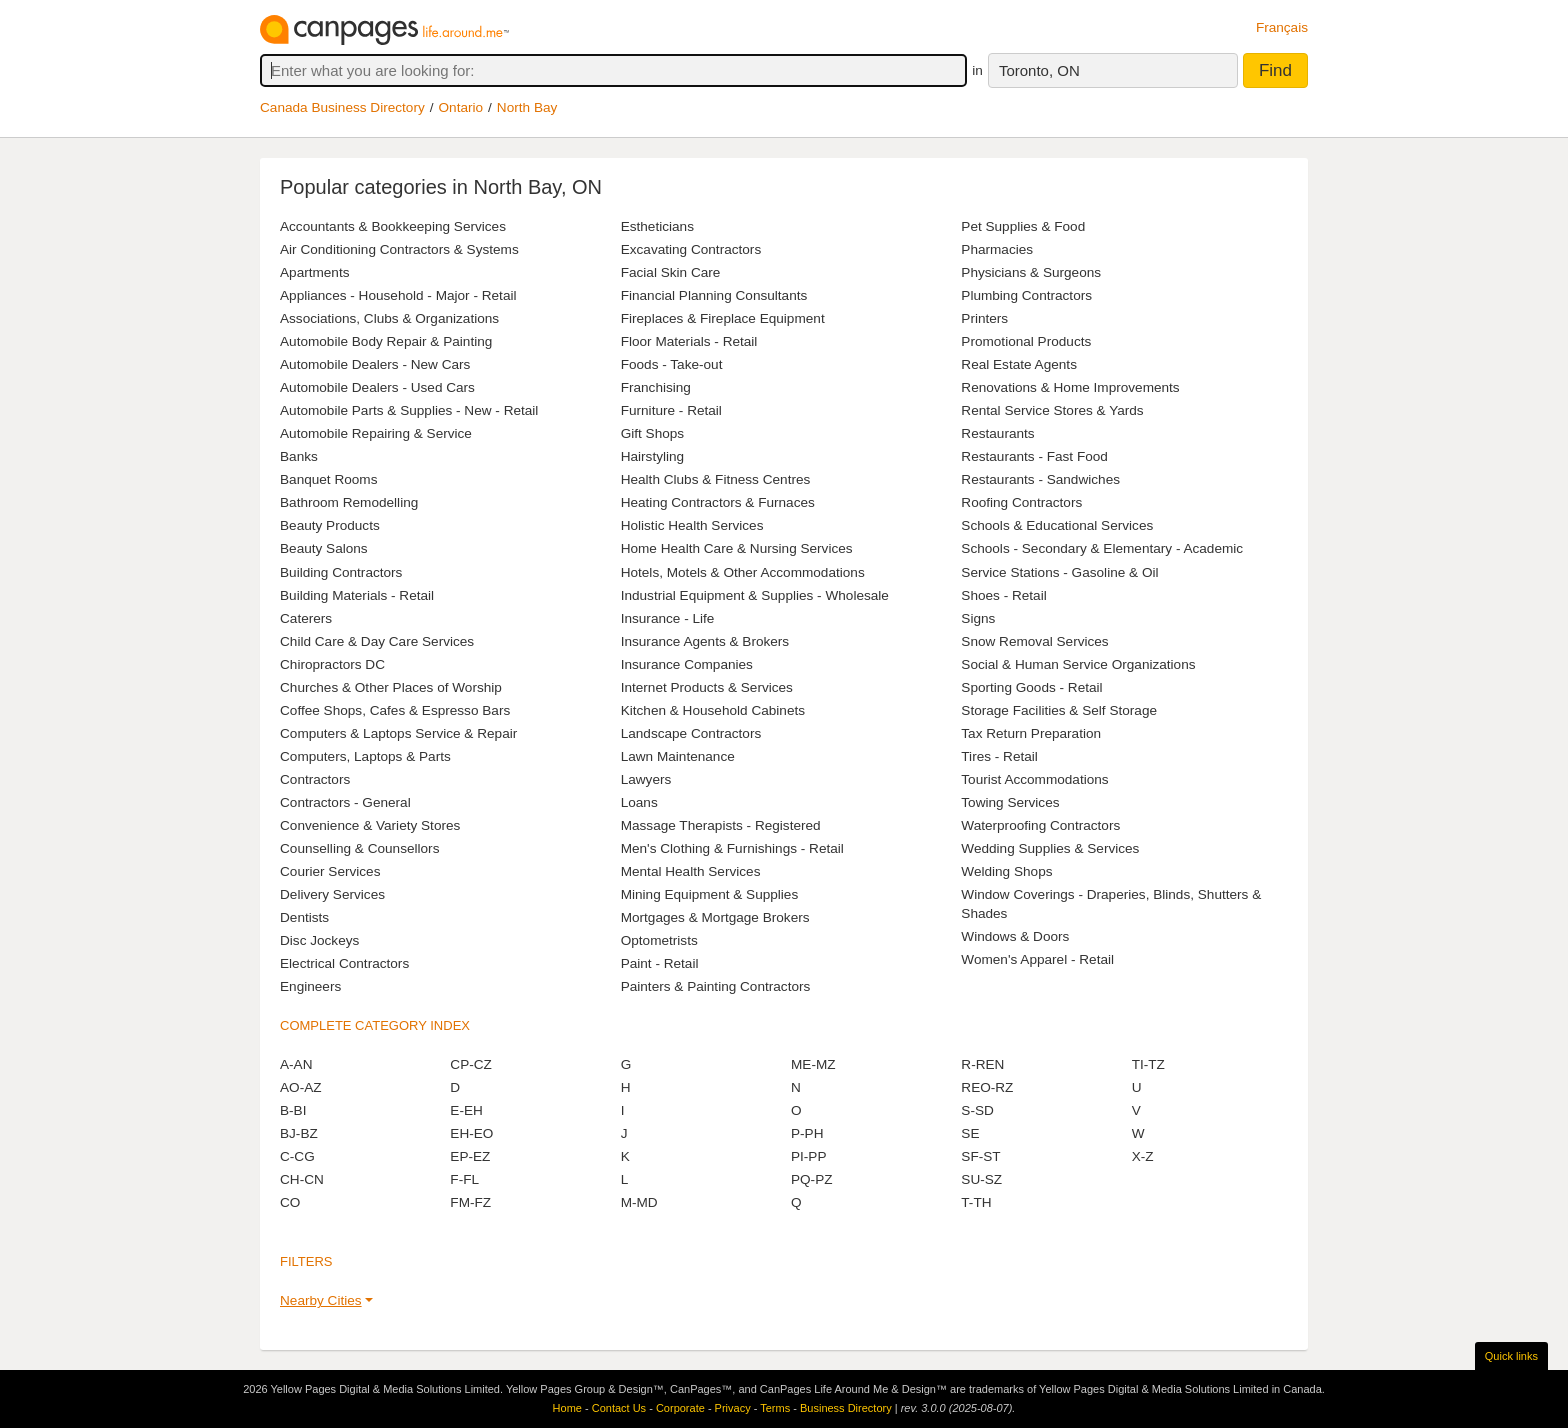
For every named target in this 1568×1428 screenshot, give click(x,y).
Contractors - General (345, 802)
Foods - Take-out (672, 364)
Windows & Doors (1015, 936)
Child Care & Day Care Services (377, 641)
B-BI (293, 1110)
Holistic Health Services (692, 525)
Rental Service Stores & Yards (1052, 410)
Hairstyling (652, 456)
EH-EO (471, 1133)
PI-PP (809, 1156)
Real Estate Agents (1019, 364)
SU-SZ (981, 1179)
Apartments (315, 272)
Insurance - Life (668, 618)
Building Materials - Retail (357, 595)
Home (567, 1408)
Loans (639, 802)
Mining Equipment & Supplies (710, 894)
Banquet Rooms (328, 479)
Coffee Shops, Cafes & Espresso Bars (395, 710)
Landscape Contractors (691, 733)
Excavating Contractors (691, 249)
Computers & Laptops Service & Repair (398, 733)
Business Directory (846, 1408)
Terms (775, 1408)
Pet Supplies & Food (1023, 226)
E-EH (466, 1110)
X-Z (1143, 1156)
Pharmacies (997, 249)
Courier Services (330, 871)
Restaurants (997, 433)
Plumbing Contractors (1026, 295)
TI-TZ (1148, 1064)
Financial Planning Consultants (714, 295)
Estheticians (657, 226)
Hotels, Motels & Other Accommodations (743, 572)
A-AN (296, 1064)
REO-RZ (987, 1087)
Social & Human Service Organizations (1078, 664)
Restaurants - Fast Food (1034, 456)
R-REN (982, 1064)
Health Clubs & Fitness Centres (716, 479)
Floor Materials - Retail (689, 341)
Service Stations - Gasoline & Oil (1059, 572)
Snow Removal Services (1034, 641)
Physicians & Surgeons (1031, 272)
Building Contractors (341, 572)
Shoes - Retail (1003, 595)
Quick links (1511, 1356)
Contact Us (619, 1408)
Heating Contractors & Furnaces (718, 502)
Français (1282, 27)
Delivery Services (332, 894)
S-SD (977, 1110)
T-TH (976, 1202)
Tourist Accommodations (1034, 779)
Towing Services (1010, 802)
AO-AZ (301, 1087)
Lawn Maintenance (678, 756)
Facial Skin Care (671, 272)
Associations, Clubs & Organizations (389, 318)
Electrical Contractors (344, 963)
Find (1275, 70)
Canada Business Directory (342, 107)
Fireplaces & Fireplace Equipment (723, 318)
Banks (299, 456)
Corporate (680, 1408)
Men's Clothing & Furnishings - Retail (732, 848)
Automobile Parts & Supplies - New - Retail (409, 410)
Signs (978, 618)
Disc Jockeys (319, 940)
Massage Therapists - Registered (721, 825)
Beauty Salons (324, 548)
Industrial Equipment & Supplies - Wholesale (755, 595)
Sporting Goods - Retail (1031, 687)
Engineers (310, 986)
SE (970, 1133)
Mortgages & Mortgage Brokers (715, 917)
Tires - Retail (999, 756)
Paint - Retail (660, 963)
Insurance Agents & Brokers (705, 641)
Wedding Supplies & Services (1050, 848)
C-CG (297, 1156)
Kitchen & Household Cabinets (713, 710)
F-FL (464, 1179)
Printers (984, 318)
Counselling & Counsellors (359, 848)
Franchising (656, 387)
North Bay (527, 107)
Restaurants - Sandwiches (1040, 479)
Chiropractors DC (332, 664)
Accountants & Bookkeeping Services (393, 226)
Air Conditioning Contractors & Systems (399, 249)
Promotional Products (1026, 341)
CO (290, 1202)
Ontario (461, 107)
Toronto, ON (1039, 70)
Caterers (306, 618)
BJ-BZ (299, 1133)
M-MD (639, 1202)
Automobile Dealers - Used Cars (377, 387)
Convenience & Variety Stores (370, 825)
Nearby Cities (321, 1300)
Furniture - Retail (671, 410)
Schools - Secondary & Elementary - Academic (1102, 548)
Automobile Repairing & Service (376, 433)
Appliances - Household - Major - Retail (398, 295)
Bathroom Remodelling (349, 502)
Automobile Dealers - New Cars (375, 364)
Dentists (304, 917)
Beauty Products (330, 525)
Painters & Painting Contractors (716, 986)
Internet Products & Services (707, 687)
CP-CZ (471, 1064)
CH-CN (302, 1179)
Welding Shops (1006, 871)
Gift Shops (652, 433)
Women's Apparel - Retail (1037, 959)
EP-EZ (470, 1156)
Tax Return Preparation (1031, 733)
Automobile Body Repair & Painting (386, 341)
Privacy (733, 1408)
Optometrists (659, 940)
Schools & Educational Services (1057, 525)
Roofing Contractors (1021, 502)
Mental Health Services (691, 871)
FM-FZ (470, 1202)
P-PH (807, 1133)
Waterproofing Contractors (1040, 825)
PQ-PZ (812, 1179)
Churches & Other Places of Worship (391, 687)
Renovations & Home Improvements (1070, 387)
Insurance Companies (687, 664)
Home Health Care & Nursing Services (737, 548)
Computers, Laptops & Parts (365, 756)
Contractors (315, 779)
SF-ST (980, 1156)
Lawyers (646, 779)
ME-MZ (813, 1064)
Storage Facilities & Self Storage (1059, 710)
